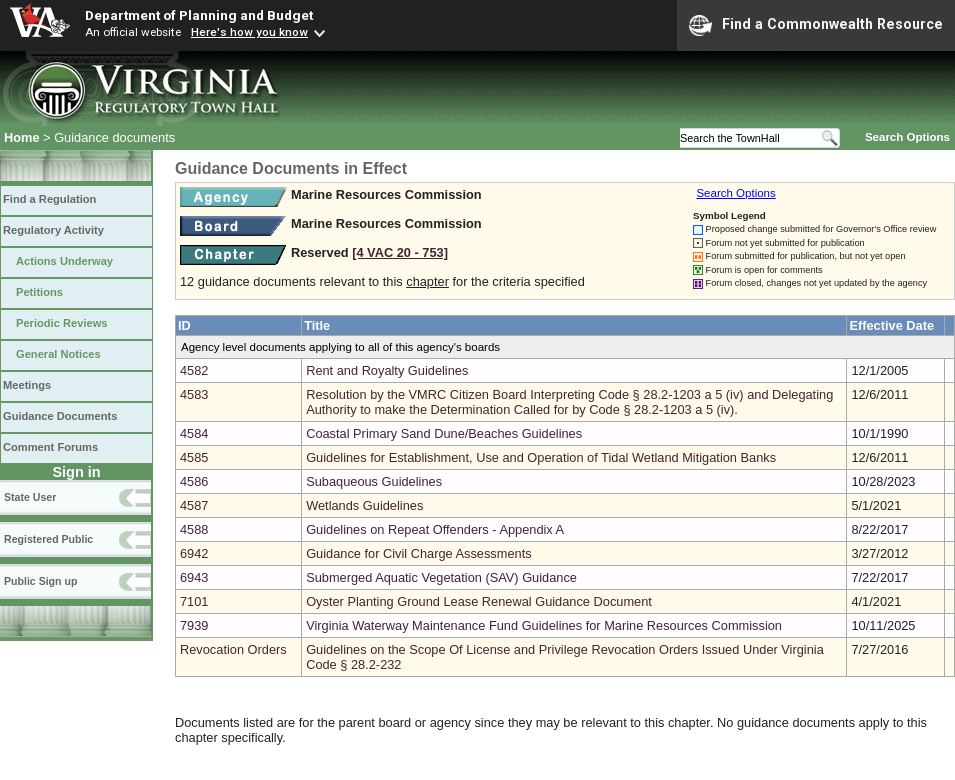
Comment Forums (50, 447)
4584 (194, 433)
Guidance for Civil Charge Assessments (418, 553)
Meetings (27, 385)
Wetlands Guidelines (364, 505)
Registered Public (48, 539)
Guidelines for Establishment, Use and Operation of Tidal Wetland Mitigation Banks (541, 457)
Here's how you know (249, 32)
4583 (194, 394)
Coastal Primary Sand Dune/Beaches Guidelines (444, 433)
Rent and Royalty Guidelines (387, 370)
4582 (194, 370)
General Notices (58, 354)
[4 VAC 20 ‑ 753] (400, 252)
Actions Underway (64, 261)
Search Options (907, 137)
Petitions (39, 292)
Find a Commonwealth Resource (816, 25)
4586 (194, 481)
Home (22, 137)
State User (30, 497)
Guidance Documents (60, 416)
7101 (194, 601)
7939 (194, 625)
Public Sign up (40, 581)
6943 (194, 577)
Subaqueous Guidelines (374, 481)
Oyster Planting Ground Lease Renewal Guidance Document (479, 601)
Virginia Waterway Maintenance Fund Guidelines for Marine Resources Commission (544, 625)
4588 (194, 529)
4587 (194, 505)
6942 (194, 553)
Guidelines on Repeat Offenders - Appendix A (435, 529)
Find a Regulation (49, 199)
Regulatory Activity (53, 230)
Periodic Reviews (62, 323)
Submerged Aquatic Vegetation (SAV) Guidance (441, 577)
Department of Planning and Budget (199, 15)
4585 (194, 457)
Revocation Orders (233, 649)
